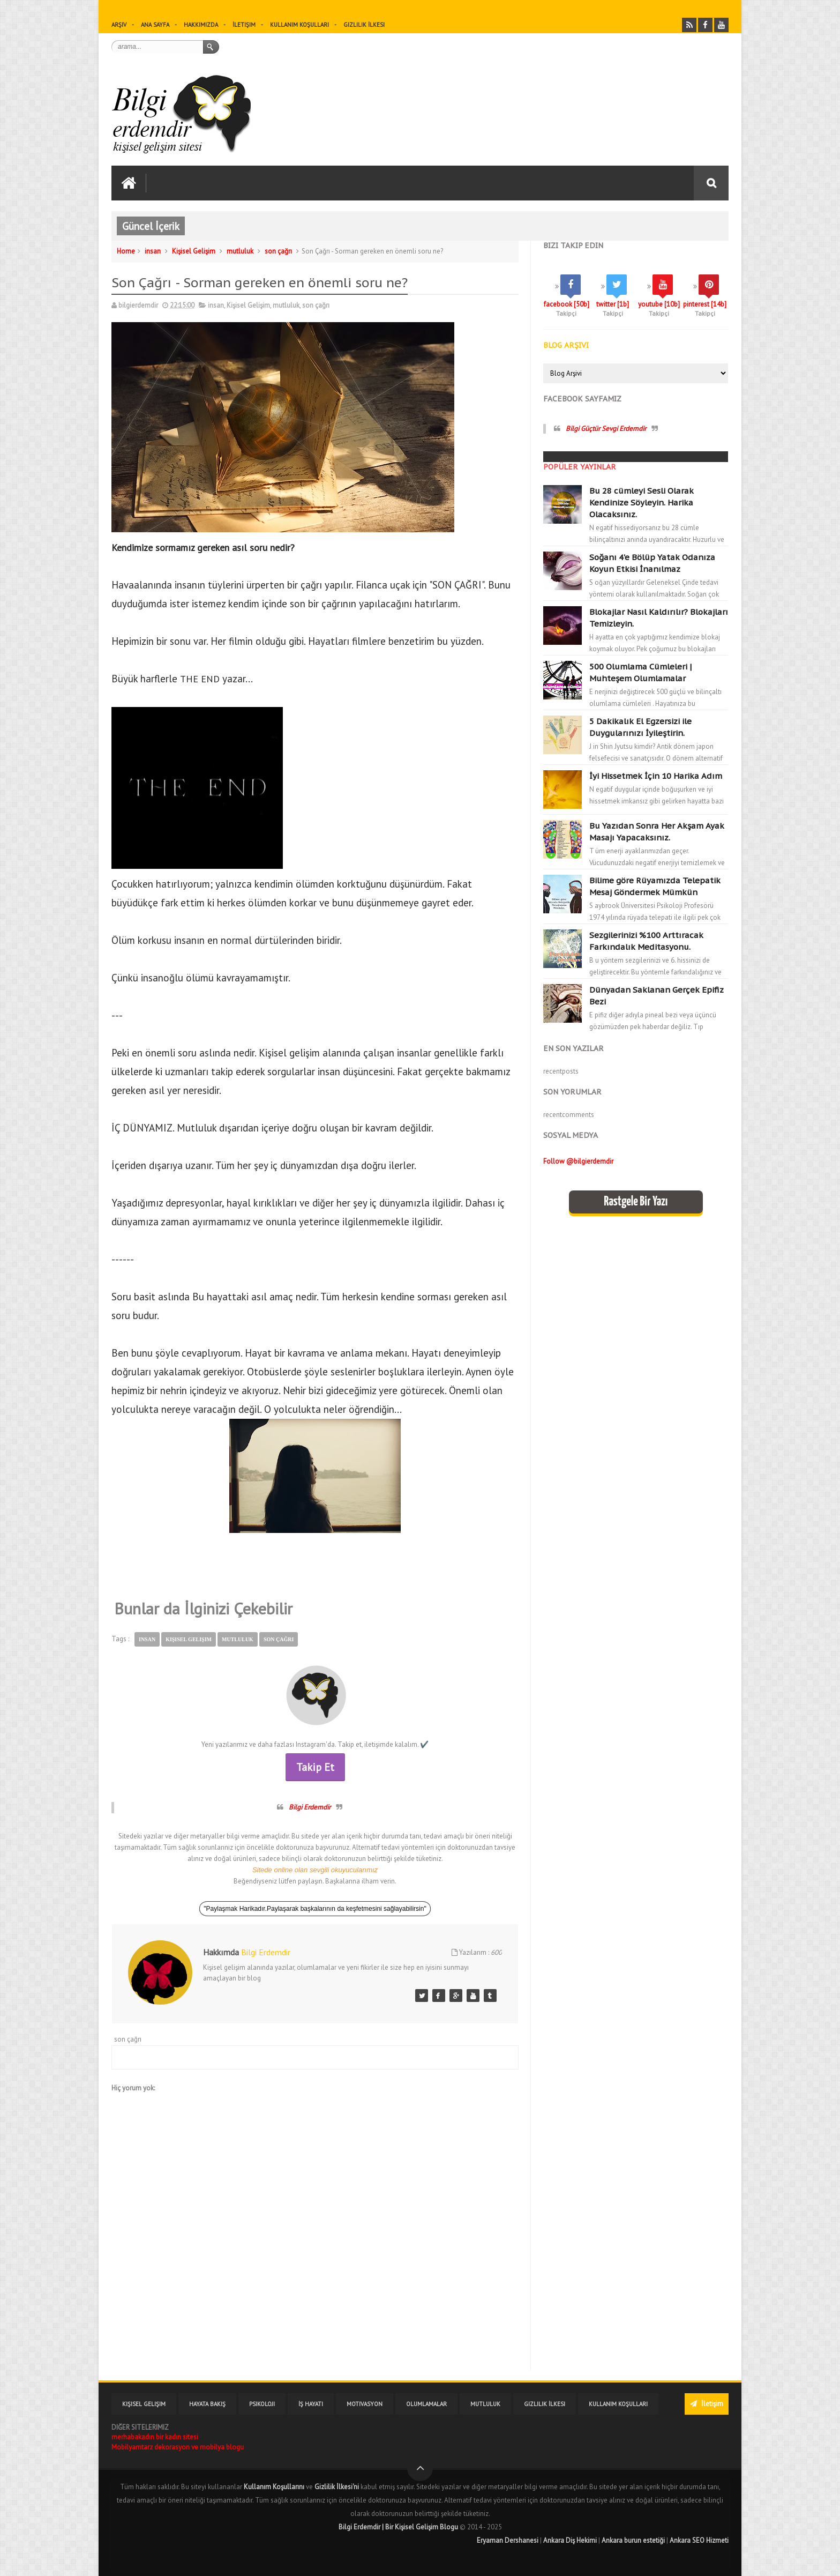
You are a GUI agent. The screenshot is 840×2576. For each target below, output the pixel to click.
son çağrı (278, 251)
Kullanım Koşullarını (274, 2486)
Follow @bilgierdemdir (578, 1161)
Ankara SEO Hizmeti (699, 2540)
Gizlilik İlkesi (364, 24)
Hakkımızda (201, 24)
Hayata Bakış (207, 2404)
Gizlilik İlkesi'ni (336, 2486)
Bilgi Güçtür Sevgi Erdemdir (606, 428)
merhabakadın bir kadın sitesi (154, 2436)
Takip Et (315, 1767)
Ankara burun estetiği (633, 2540)
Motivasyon (364, 2404)
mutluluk (240, 251)
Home (126, 251)
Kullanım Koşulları (299, 24)
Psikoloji (262, 2404)
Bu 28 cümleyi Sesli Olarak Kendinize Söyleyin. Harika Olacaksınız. (641, 502)
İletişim (244, 24)
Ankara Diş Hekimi (570, 2540)
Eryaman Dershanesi (507, 2540)
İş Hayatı (310, 2404)
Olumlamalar (426, 2404)
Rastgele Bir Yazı (636, 1202)
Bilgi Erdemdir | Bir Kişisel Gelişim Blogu (398, 2527)
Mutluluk (485, 2404)
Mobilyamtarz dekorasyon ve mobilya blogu (177, 2447)
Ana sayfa (155, 24)
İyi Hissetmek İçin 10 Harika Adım (655, 776)
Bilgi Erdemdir (310, 1807)
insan (153, 251)
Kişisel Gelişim (193, 251)
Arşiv (118, 24)
